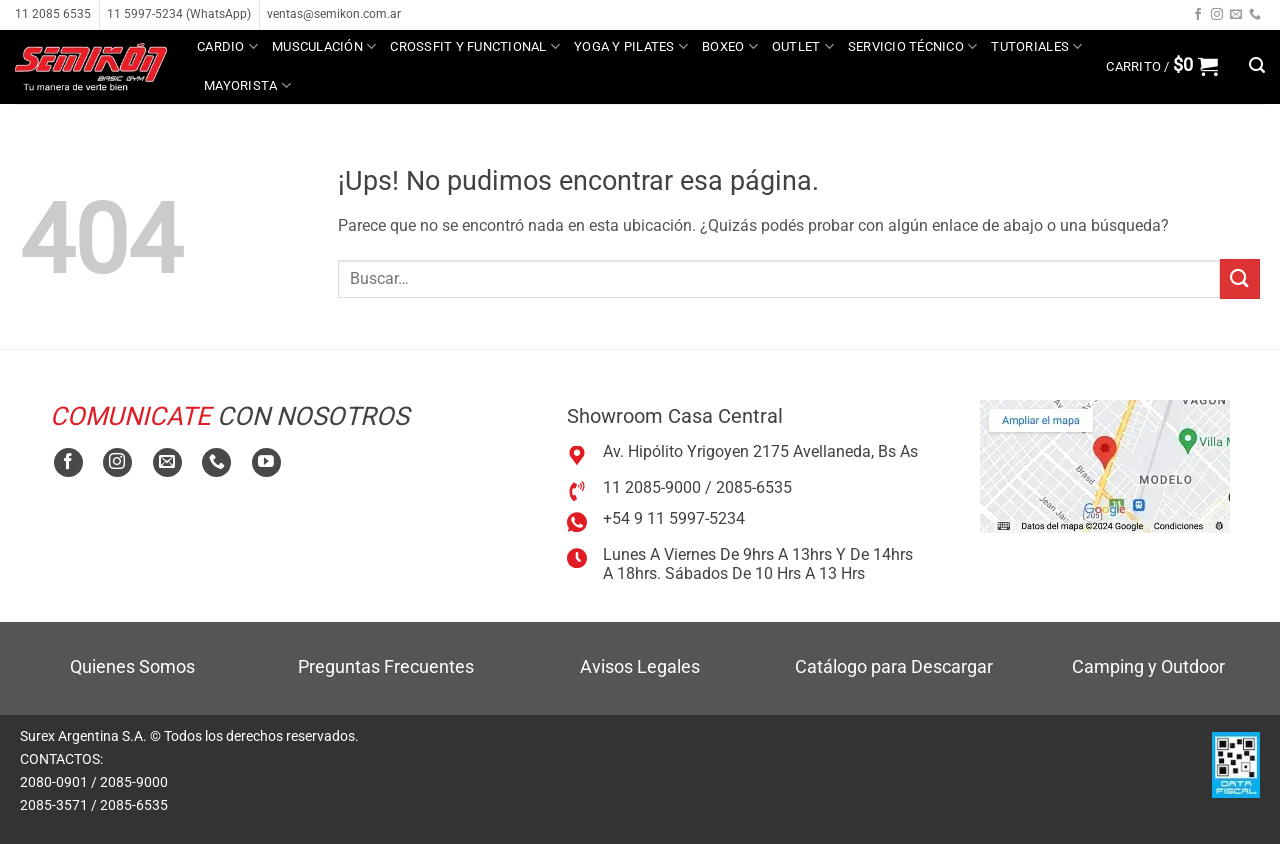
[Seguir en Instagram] (1217, 15)
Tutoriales (1036, 46)
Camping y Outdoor (1148, 666)
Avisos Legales (640, 666)
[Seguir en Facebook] (1198, 15)
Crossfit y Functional (475, 46)
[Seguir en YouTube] (266, 462)
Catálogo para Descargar (894, 666)
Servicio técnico (913, 46)
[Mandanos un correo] (1236, 15)
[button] (1162, 66)
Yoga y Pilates (631, 46)
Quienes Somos (132, 666)
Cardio (227, 46)
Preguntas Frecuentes (386, 666)
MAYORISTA (247, 85)
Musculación (324, 46)
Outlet (803, 46)
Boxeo (730, 46)
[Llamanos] (1255, 15)
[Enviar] (1240, 278)
